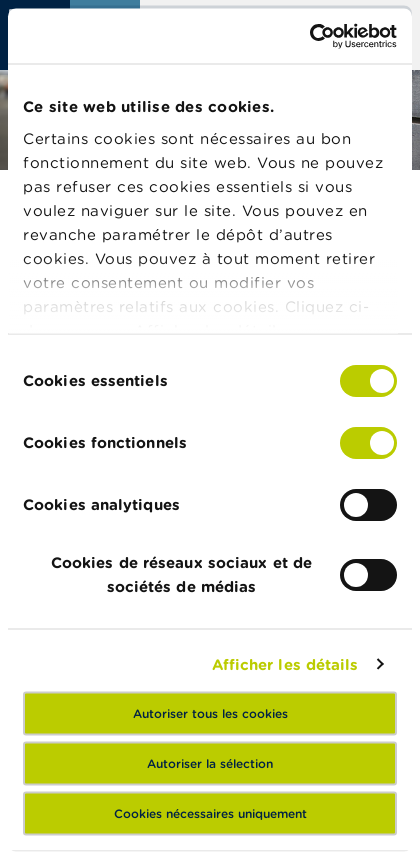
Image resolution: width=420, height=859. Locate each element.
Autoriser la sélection (210, 762)
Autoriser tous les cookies (210, 712)
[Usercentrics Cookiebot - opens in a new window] (309, 36)
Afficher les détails (285, 663)
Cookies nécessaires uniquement (210, 812)
